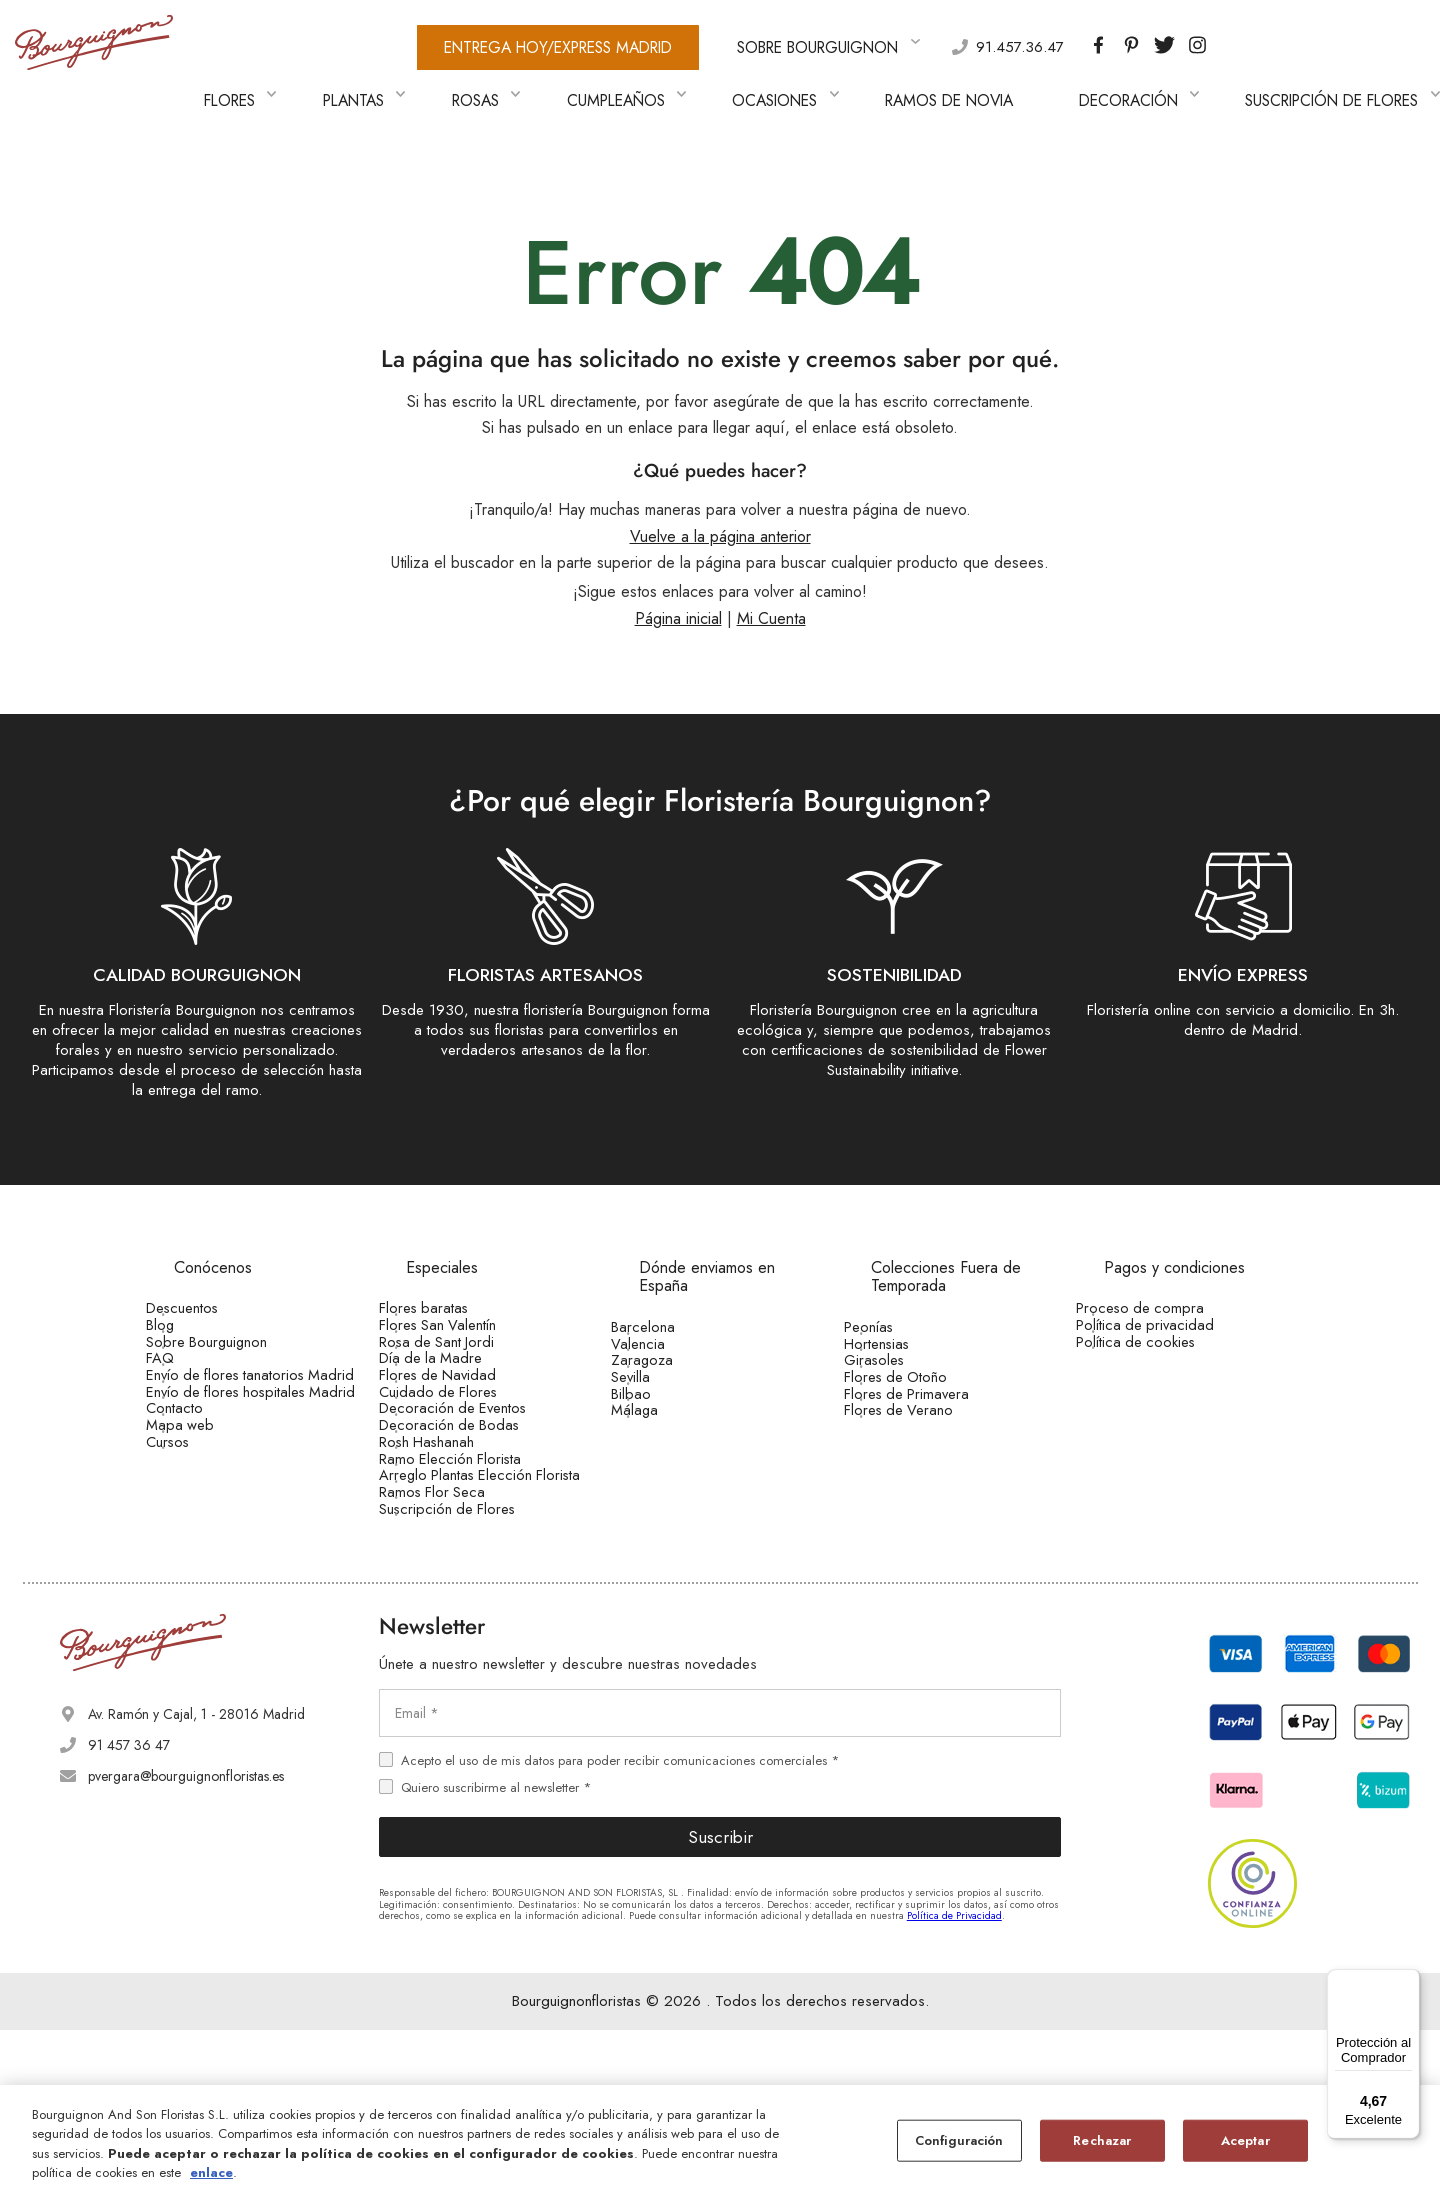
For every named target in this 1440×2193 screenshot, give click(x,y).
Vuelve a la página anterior (720, 505)
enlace (211, 2172)
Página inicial (678, 587)
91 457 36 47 (129, 1907)
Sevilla (659, 1388)
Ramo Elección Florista (475, 1555)
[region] (720, 2139)
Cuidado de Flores (463, 1430)
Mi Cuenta (771, 587)
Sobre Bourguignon (233, 1337)
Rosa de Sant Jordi (462, 1337)
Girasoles (901, 1356)
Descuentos (209, 1275)
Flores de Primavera (932, 1419)
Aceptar (1245, 2140)
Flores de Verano (924, 1450)
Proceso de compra (1164, 1275)
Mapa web (206, 1525)
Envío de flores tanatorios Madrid (249, 1407)
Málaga (662, 1450)
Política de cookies (1160, 1337)
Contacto (202, 1493)
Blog (189, 1306)
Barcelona (670, 1294)
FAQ (189, 1368)
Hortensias (904, 1325)
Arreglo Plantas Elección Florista (480, 1594)
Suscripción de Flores (471, 1664)
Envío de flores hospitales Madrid (248, 1454)
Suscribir (720, 1999)
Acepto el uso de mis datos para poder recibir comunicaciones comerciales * (620, 1922)
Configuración (959, 2140)
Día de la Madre (456, 1368)
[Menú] (1408, 1981)
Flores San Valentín (464, 1306)
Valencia (665, 1325)
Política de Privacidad (954, 2077)
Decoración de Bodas (473, 1492)
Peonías (896, 1294)
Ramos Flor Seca (458, 1633)
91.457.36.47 (908, 40)
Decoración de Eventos (476, 1461)
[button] (1374, 76)
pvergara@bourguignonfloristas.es (186, 1938)
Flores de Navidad (462, 1399)
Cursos (196, 1556)
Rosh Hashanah (453, 1523)
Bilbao (659, 1419)
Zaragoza (669, 1356)
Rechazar (1102, 2140)
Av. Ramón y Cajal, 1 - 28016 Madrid (196, 1876)
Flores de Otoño (922, 1388)
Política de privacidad (1169, 1306)
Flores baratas (449, 1275)
